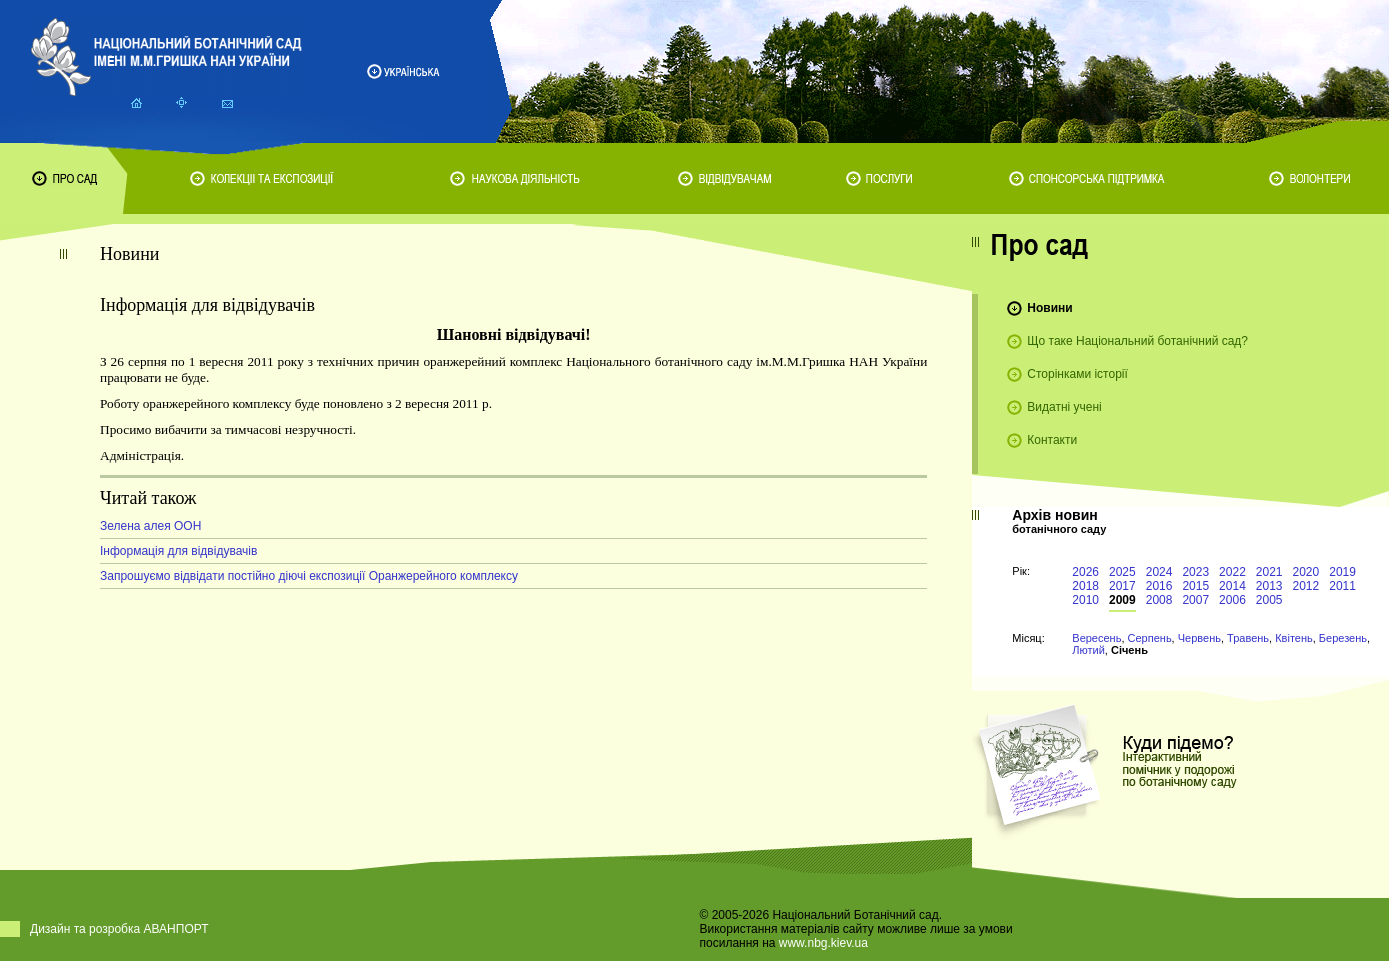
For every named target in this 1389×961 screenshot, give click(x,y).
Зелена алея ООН (150, 526)
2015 (1195, 586)
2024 (1159, 572)
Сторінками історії (1077, 374)
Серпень (1150, 638)
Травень (1248, 638)
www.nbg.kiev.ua (823, 943)
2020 (1306, 572)
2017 (1122, 586)
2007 (1195, 600)
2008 (1159, 600)
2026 (1085, 572)
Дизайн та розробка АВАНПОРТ (119, 929)
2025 (1122, 572)
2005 (1269, 600)
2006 (1232, 600)
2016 (1159, 586)
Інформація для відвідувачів (178, 551)
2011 (1342, 586)
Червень (1199, 638)
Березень (1343, 638)
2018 (1085, 586)
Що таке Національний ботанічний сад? (1137, 341)
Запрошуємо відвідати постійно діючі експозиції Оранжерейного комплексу (309, 576)
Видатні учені (1064, 407)
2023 (1195, 572)
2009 (1122, 600)
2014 (1232, 586)
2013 (1269, 586)
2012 (1306, 586)
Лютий (1088, 650)
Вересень (1096, 638)
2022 (1232, 572)
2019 (1342, 572)
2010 (1085, 600)
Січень (1129, 650)
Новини (1049, 308)
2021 (1269, 572)
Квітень (1294, 638)
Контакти (1052, 440)
